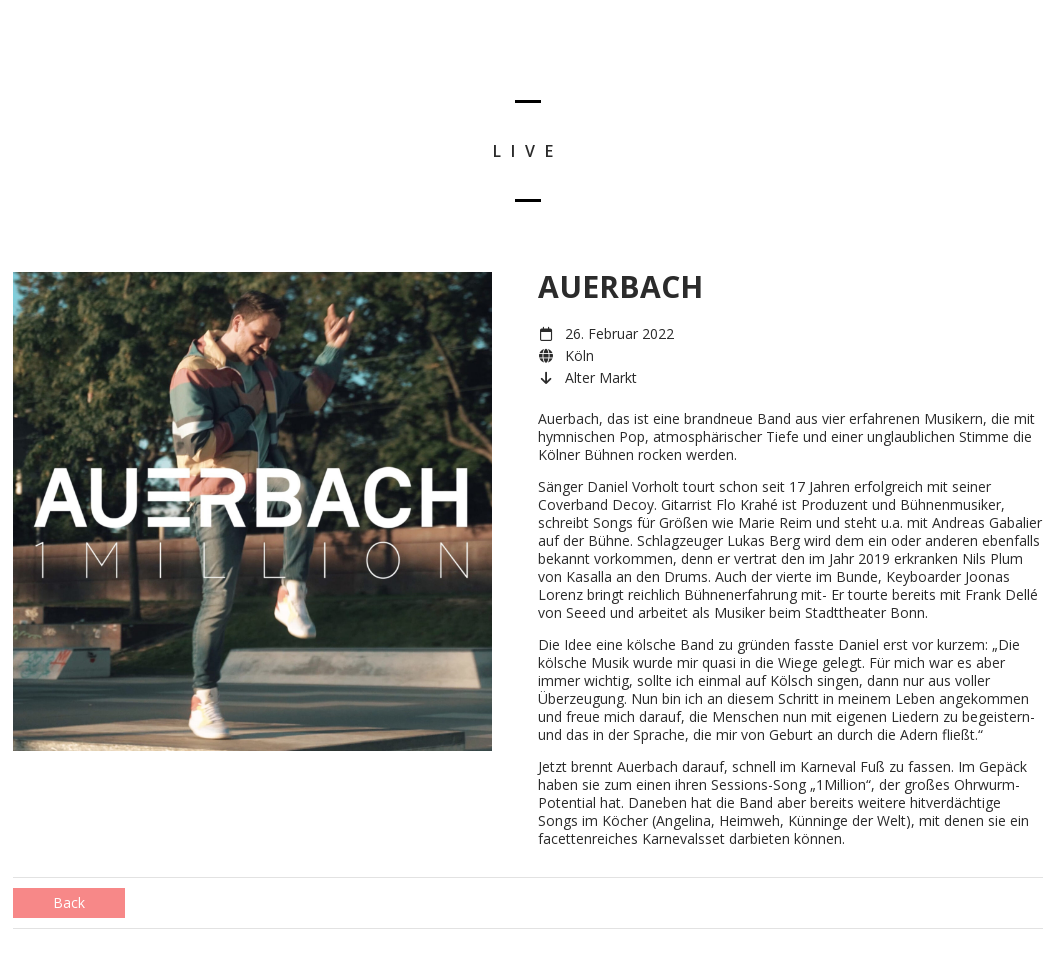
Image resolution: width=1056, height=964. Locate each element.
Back (69, 902)
